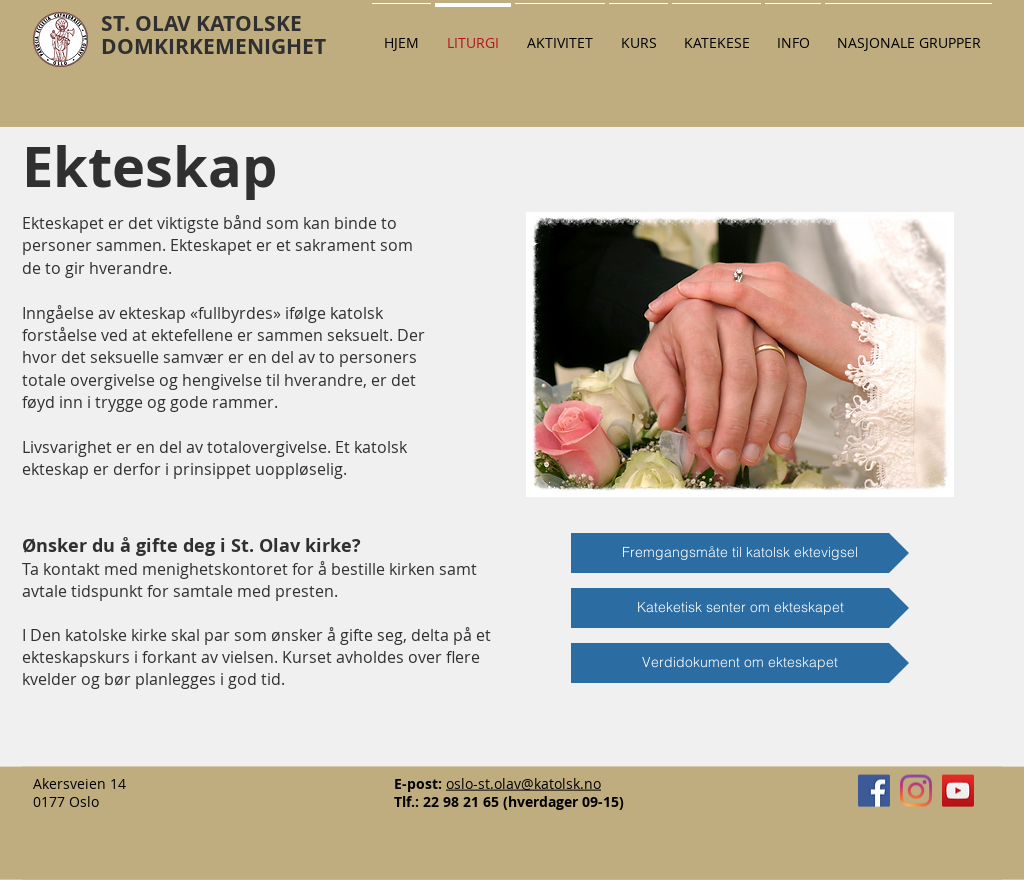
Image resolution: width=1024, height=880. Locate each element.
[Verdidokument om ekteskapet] (740, 663)
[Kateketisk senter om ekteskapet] (740, 608)
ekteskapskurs (78, 657)
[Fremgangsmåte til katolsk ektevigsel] (740, 553)
